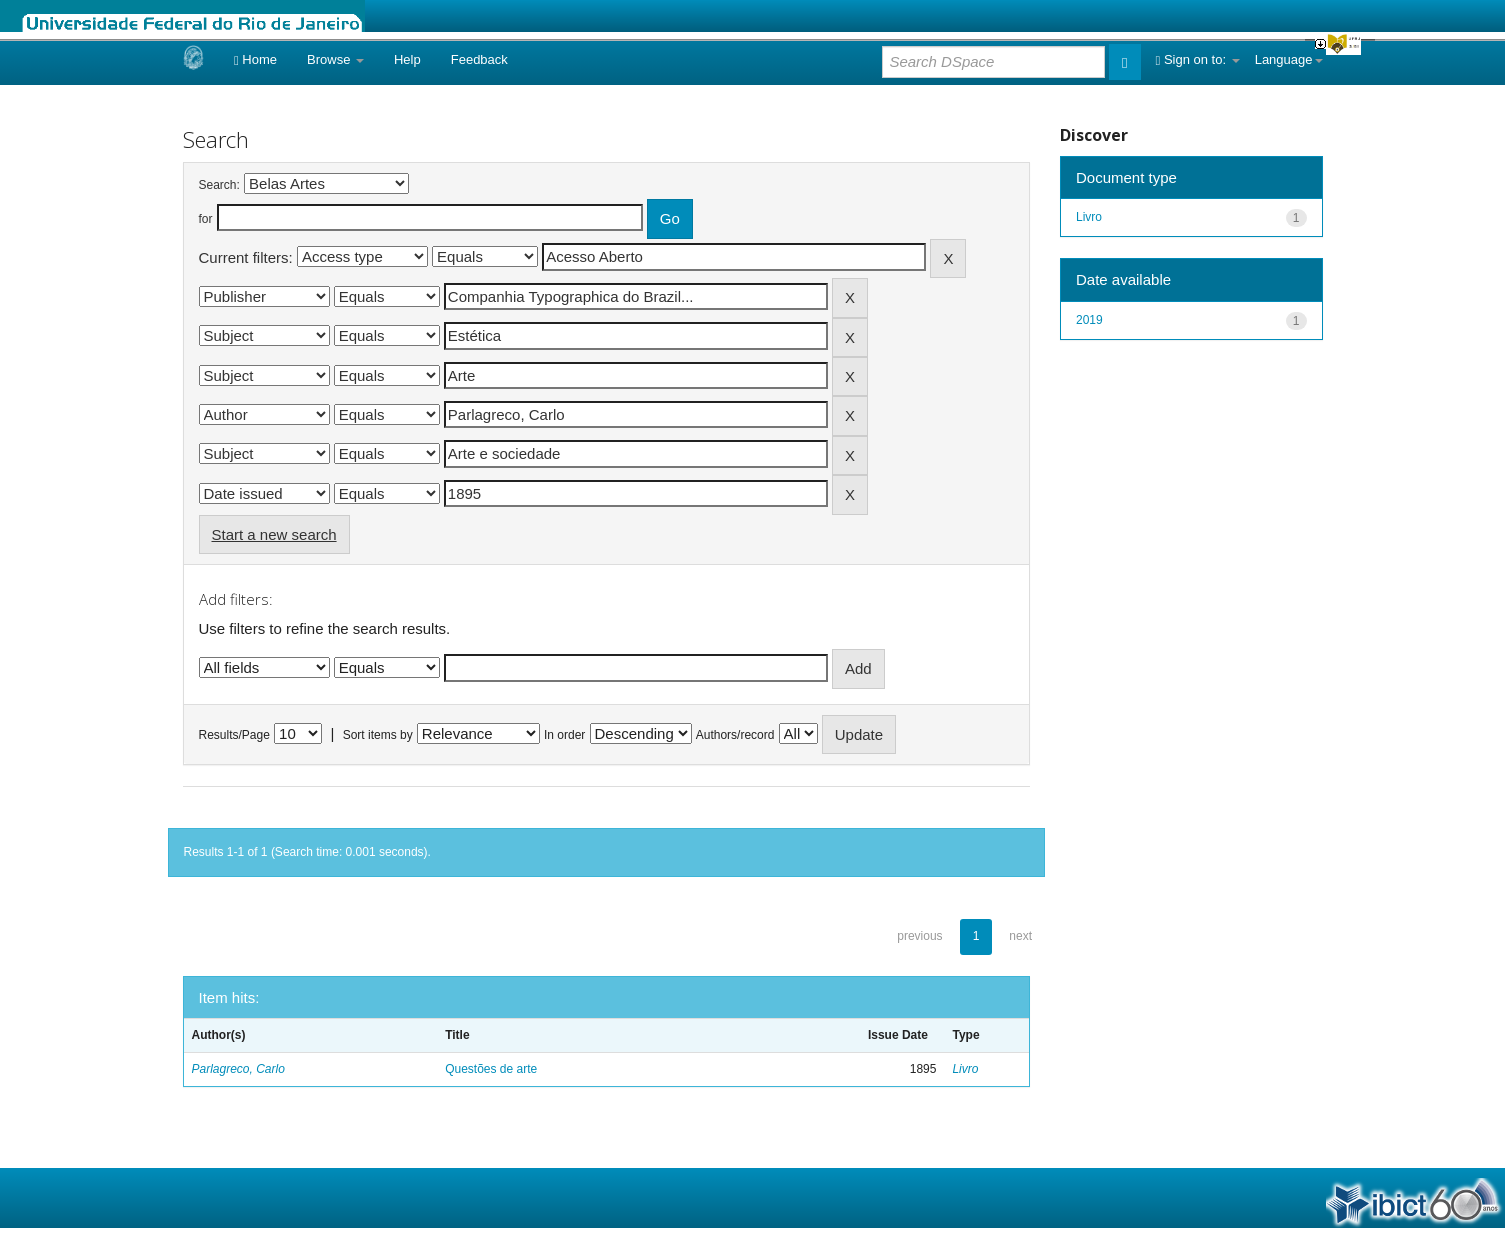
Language (1289, 59)
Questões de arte (491, 1069)
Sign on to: (1198, 59)
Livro (965, 1069)
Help (407, 59)
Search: (219, 185)
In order (564, 735)
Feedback (479, 59)
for (206, 219)
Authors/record (735, 735)
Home (255, 59)
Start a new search (274, 534)
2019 (1089, 320)
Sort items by (378, 735)
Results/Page (234, 735)
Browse (335, 59)
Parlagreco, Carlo (238, 1069)
